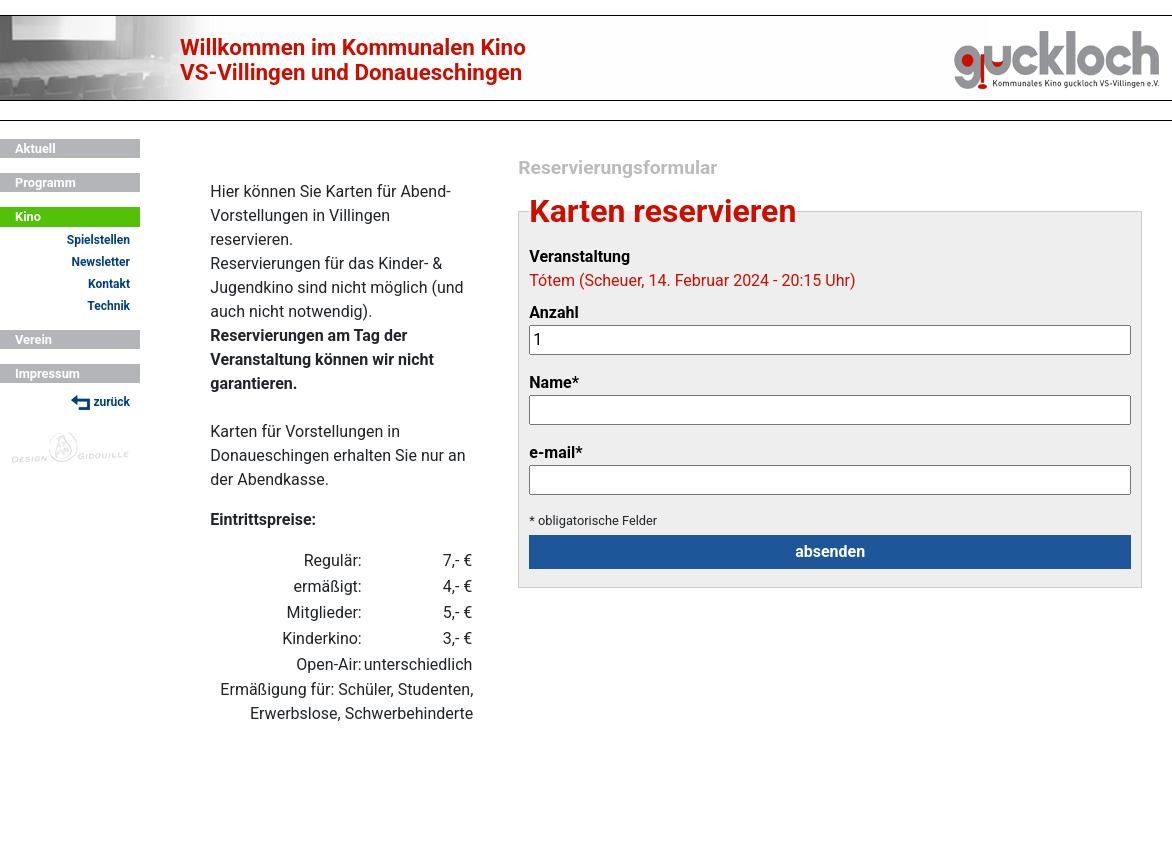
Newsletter (100, 262)
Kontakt (109, 284)
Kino (28, 216)
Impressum (47, 373)
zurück (100, 402)
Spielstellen (98, 240)
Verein (33, 339)
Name (554, 382)
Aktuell (35, 148)
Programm (45, 182)
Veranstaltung (579, 256)
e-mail (555, 452)
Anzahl (553, 312)
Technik (108, 306)
